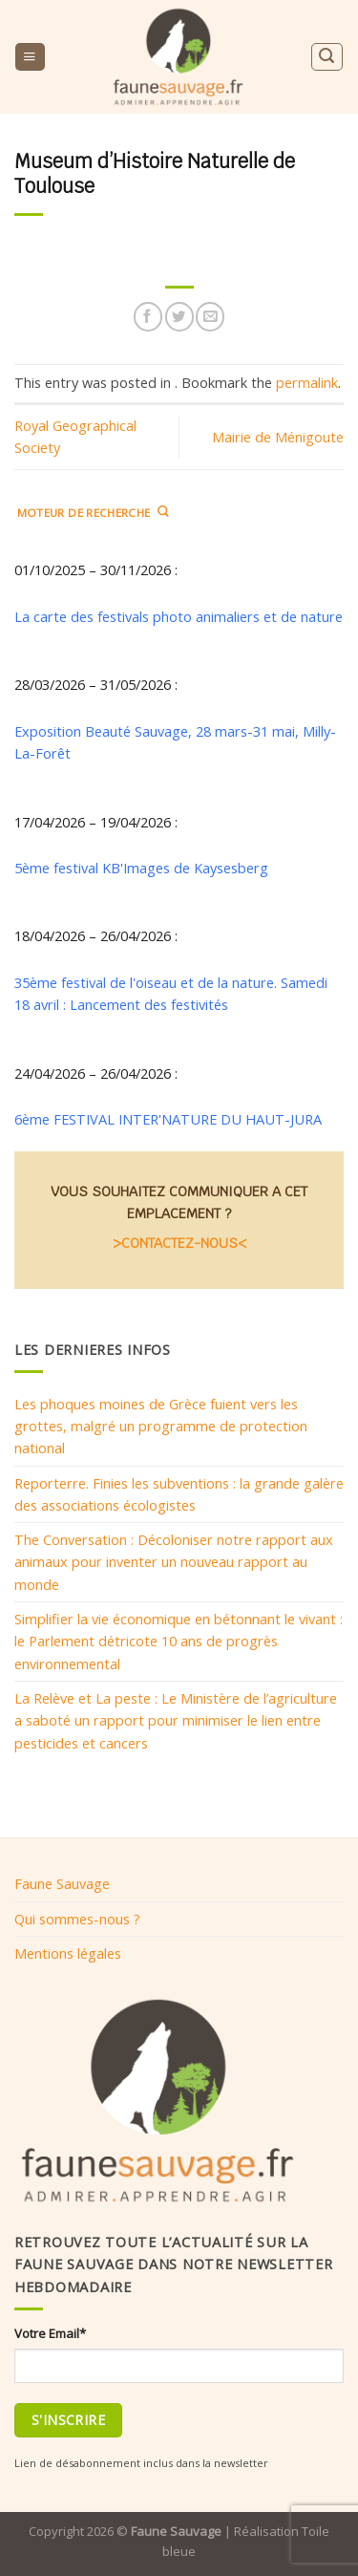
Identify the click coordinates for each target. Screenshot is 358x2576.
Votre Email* (50, 2333)
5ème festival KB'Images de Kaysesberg (141, 867)
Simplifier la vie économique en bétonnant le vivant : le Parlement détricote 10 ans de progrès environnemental (178, 1641)
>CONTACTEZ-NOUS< (179, 1243)
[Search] (326, 57)
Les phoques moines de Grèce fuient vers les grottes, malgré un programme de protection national (160, 1425)
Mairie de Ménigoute (278, 436)
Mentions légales (67, 1953)
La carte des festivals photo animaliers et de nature (178, 615)
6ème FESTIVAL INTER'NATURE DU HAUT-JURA (168, 1118)
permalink (307, 382)
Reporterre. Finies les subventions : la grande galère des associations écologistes (179, 1492)
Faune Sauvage (62, 1883)
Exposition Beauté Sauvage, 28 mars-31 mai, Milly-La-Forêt (175, 741)
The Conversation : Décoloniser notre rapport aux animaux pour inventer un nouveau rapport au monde (173, 1562)
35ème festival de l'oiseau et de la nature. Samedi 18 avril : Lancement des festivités (170, 992)
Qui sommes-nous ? (77, 1918)
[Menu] (29, 57)
